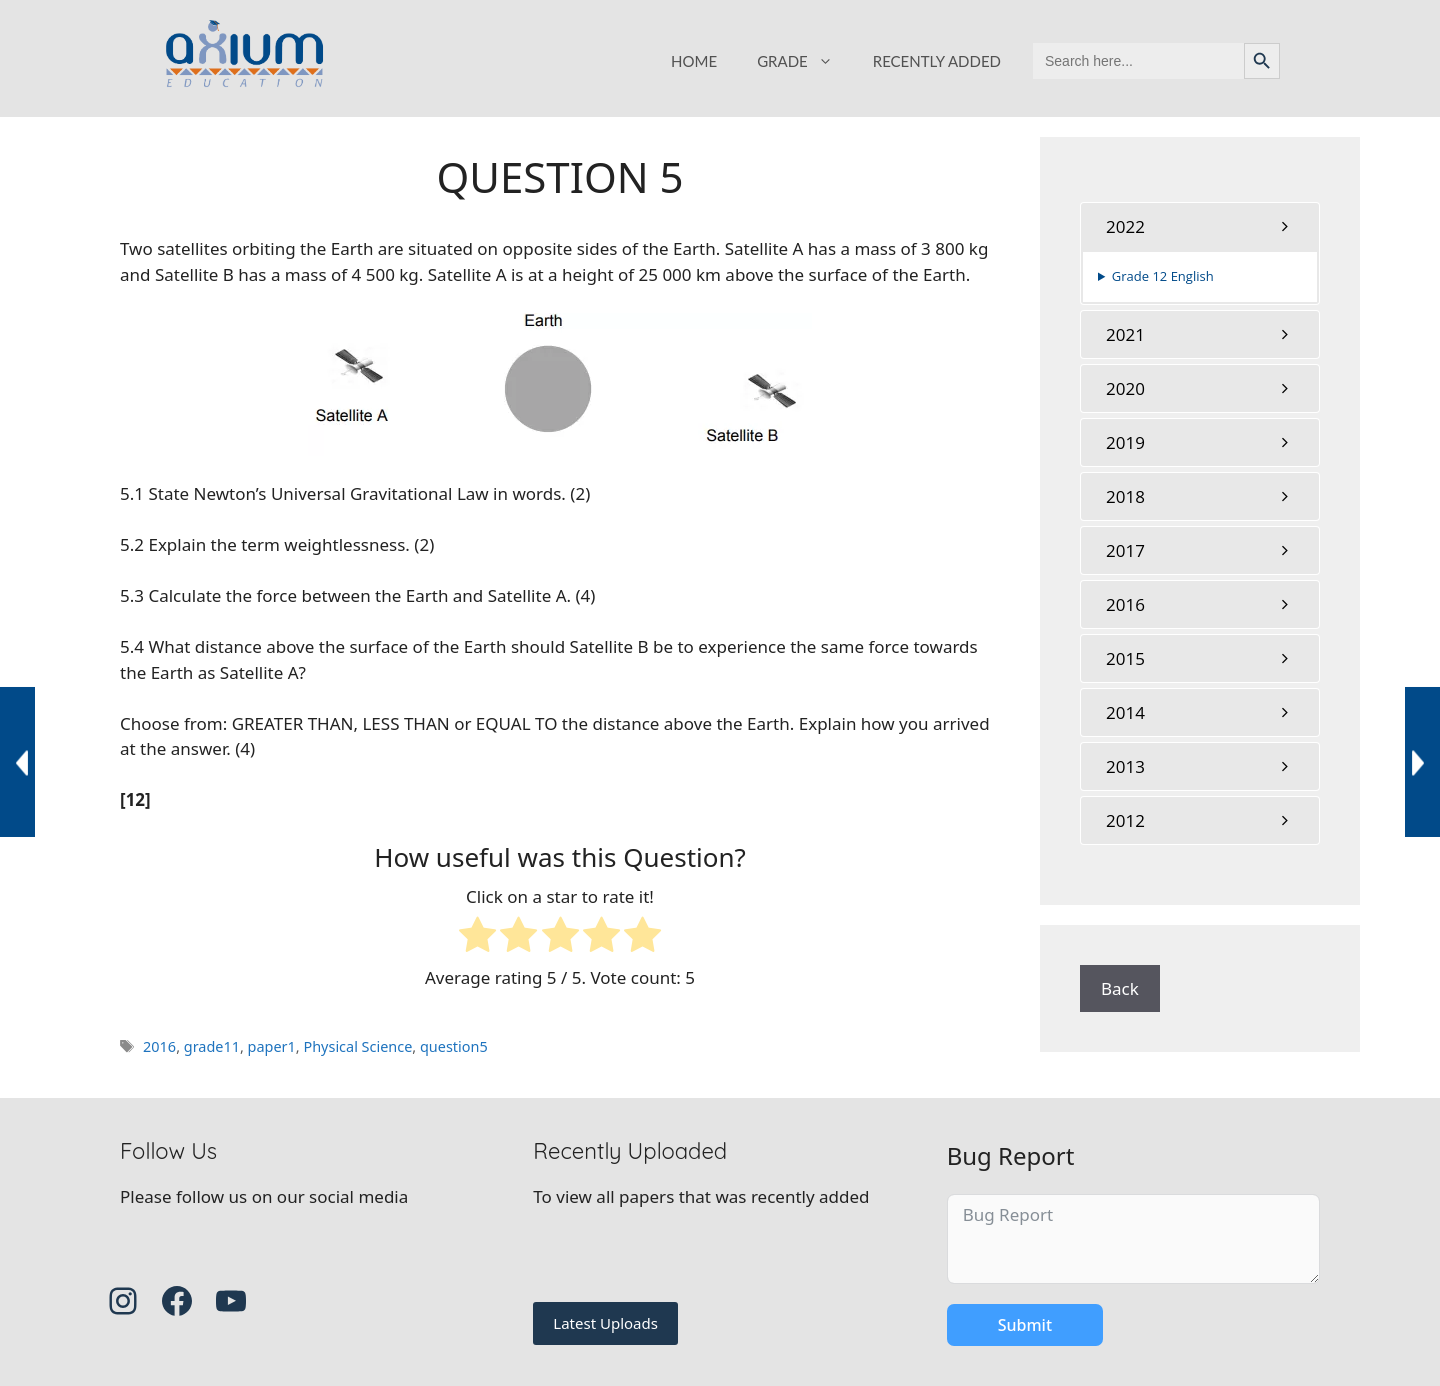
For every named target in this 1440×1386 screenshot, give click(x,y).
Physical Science (357, 1046)
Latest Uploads (605, 1323)
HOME (694, 61)
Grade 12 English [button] (1163, 276)
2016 (159, 1046)
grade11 (212, 1046)
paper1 (272, 1046)
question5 (454, 1046)
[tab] (1200, 226)
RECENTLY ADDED (937, 61)
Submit (1025, 1325)
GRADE (805, 61)
